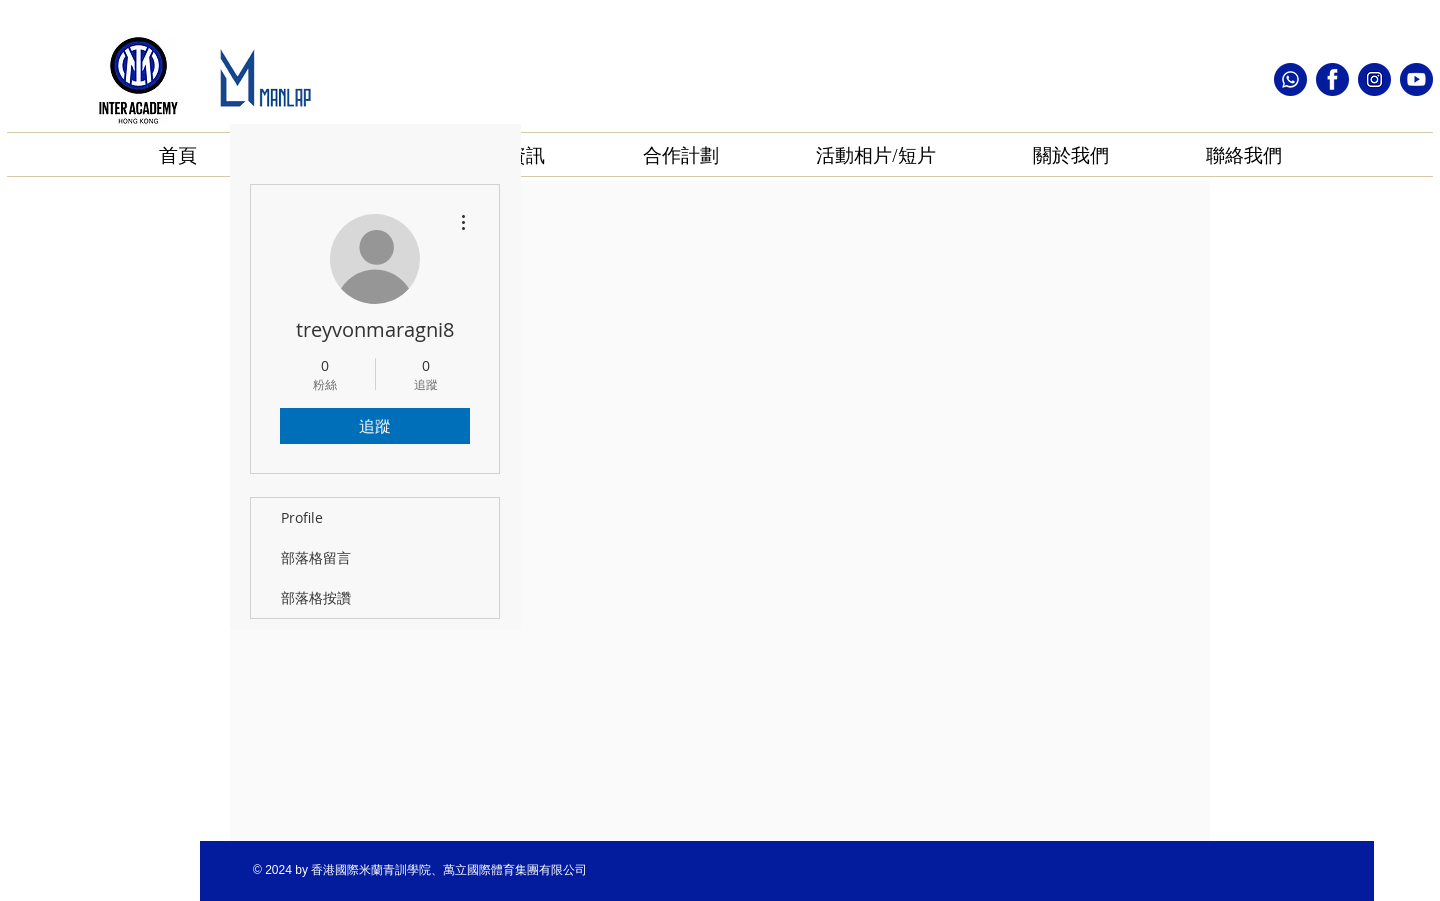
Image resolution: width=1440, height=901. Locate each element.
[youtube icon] (1416, 79)
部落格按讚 (316, 597)
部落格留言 (316, 557)
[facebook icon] (1332, 79)
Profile (302, 517)
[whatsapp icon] (1290, 79)
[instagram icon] (1374, 79)
